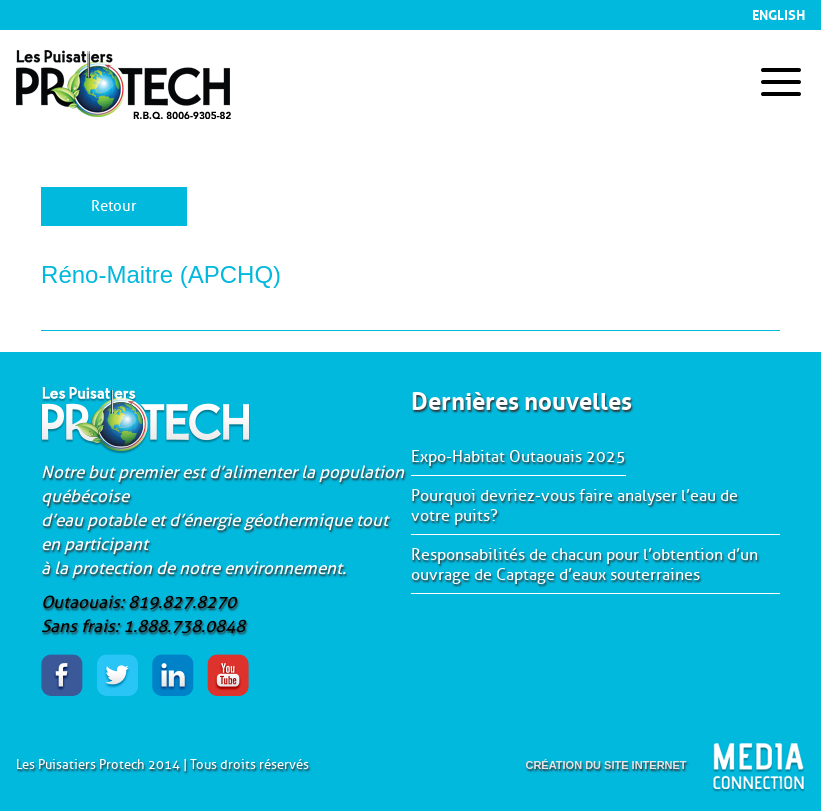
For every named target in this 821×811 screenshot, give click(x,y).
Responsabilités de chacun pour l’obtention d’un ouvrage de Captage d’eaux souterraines (584, 565)
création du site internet (605, 765)
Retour (114, 206)
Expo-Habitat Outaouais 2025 (518, 457)
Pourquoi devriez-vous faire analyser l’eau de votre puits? (574, 506)
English (778, 13)
